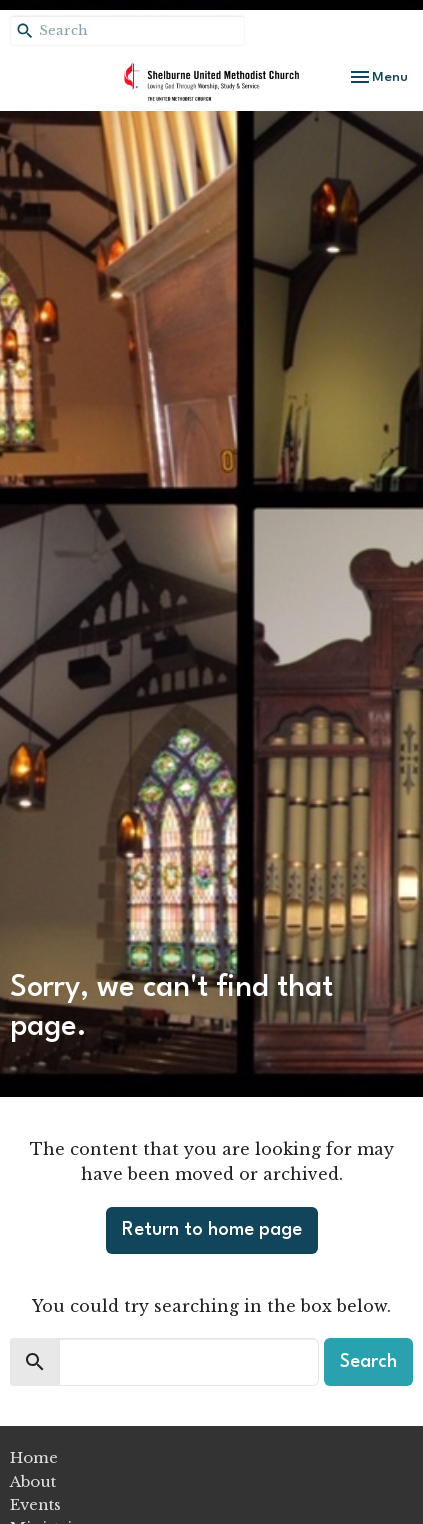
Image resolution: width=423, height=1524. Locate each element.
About (33, 1481)
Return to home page (212, 1230)
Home (34, 1457)
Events (35, 1504)
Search (368, 1362)
